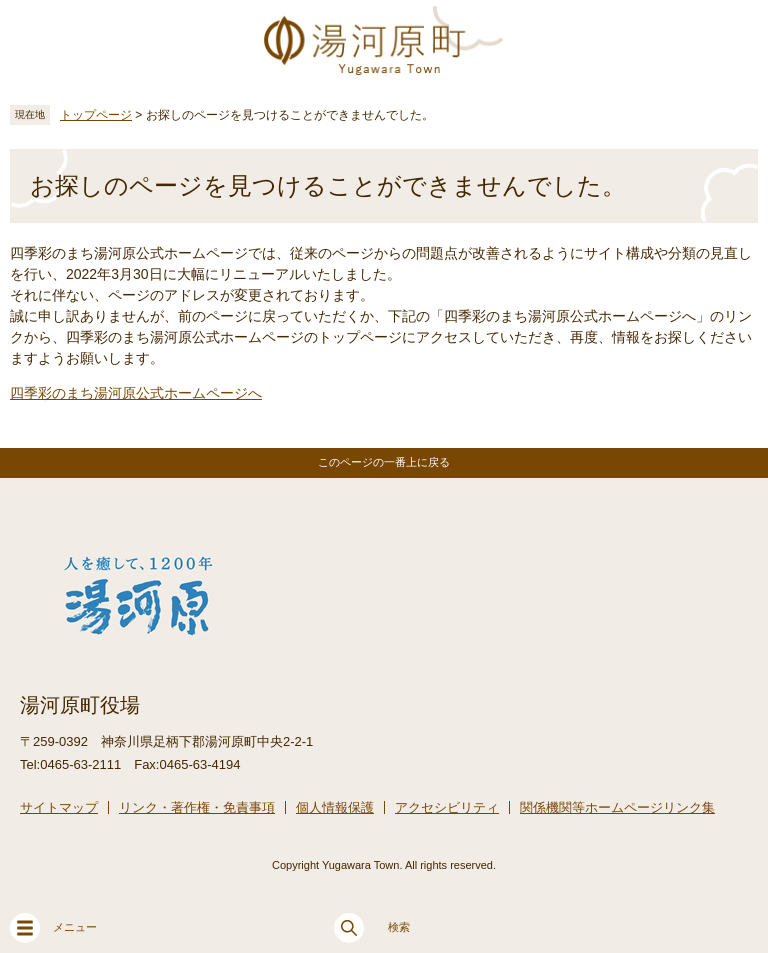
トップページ (96, 115)
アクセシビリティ (447, 807)
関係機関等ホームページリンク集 (617, 807)
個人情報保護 (335, 807)
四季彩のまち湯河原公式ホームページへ (136, 393)
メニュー (53, 928)
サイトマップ (59, 807)
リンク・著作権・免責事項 (197, 807)
